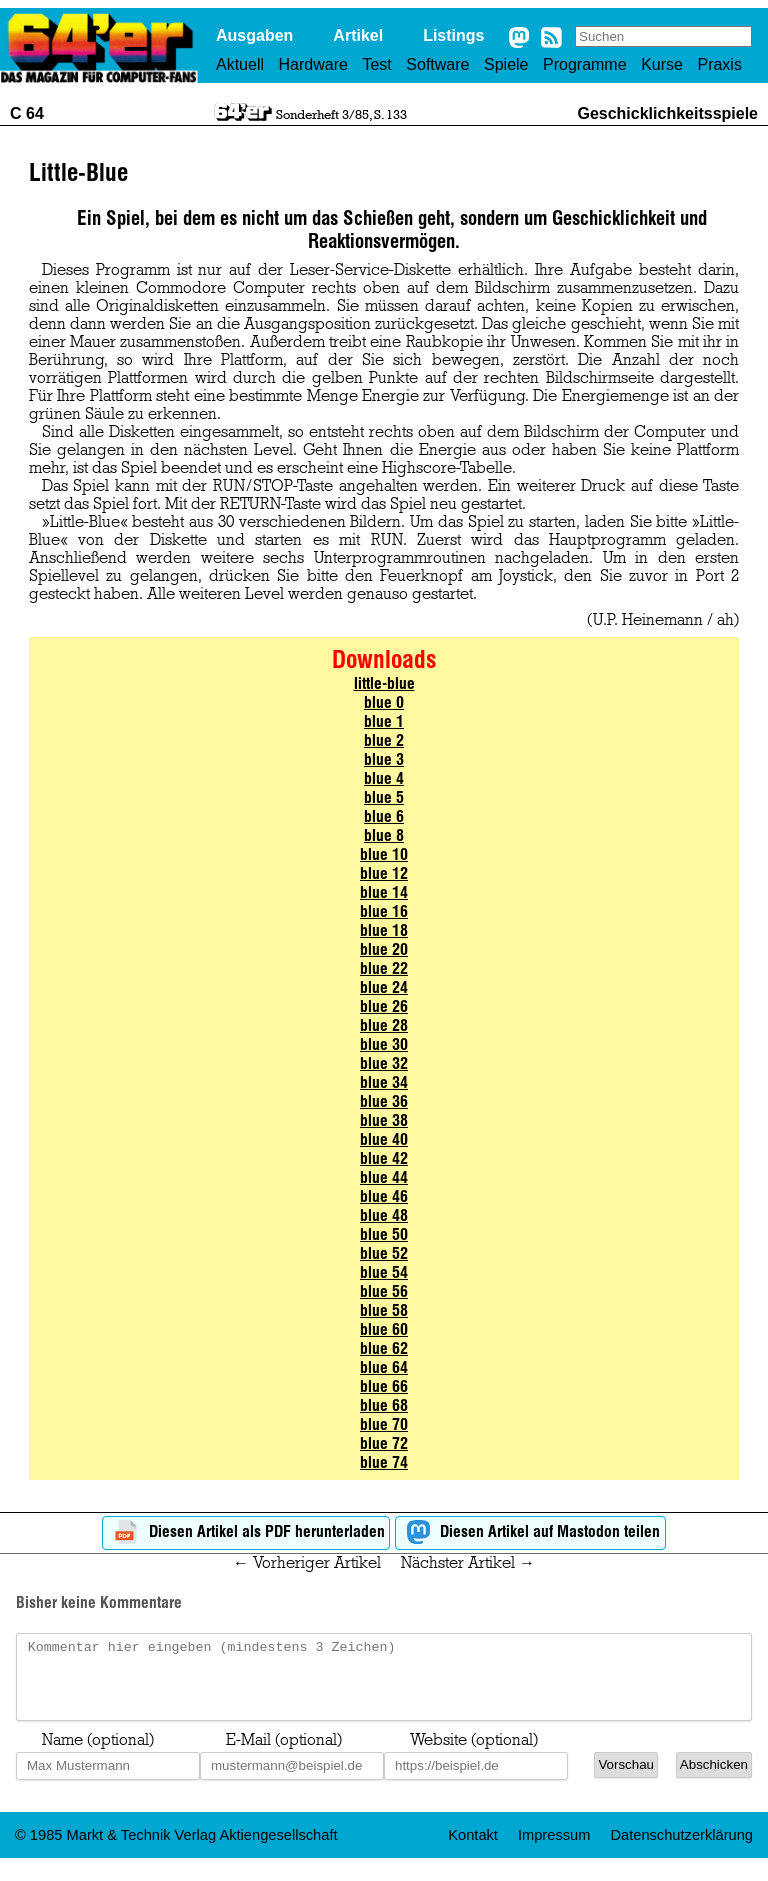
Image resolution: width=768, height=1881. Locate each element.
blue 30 (384, 1044)
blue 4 (384, 778)
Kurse (662, 64)
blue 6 (384, 816)
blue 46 (384, 1196)
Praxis (719, 64)
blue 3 (384, 759)
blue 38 (384, 1120)
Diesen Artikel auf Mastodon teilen (530, 1532)
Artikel (358, 35)
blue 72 (384, 1443)
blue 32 (384, 1063)
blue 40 (384, 1139)
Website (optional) (474, 1755)
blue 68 (384, 1405)
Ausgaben (254, 35)
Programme (585, 64)
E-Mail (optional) (284, 1755)
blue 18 (384, 930)
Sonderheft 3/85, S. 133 (341, 114)
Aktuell (240, 64)
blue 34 (384, 1082)
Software (437, 64)
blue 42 (384, 1158)
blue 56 (384, 1291)
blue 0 (384, 702)
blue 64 (384, 1367)
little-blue (384, 683)
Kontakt (473, 1850)
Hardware (313, 64)
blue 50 (384, 1234)
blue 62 (384, 1348)
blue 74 (384, 1462)
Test (376, 64)
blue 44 (384, 1177)
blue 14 (384, 892)
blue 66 (384, 1386)
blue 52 (384, 1253)
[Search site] (663, 36)
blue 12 (384, 873)
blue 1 (384, 721)
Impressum (554, 1850)
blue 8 (384, 835)
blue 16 (384, 911)
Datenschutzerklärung (681, 1850)
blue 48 (384, 1215)
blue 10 (384, 854)
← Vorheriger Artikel (307, 1563)
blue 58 (384, 1310)
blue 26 (384, 1006)
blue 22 (384, 968)
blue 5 (384, 797)
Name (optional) (98, 1755)
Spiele (506, 64)
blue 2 (384, 740)
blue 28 (384, 1025)
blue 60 (384, 1329)
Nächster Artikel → (468, 1563)
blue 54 (384, 1272)
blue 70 (384, 1424)
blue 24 (384, 987)
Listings (453, 35)
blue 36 (384, 1101)
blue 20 (384, 949)
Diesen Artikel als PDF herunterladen (246, 1532)
